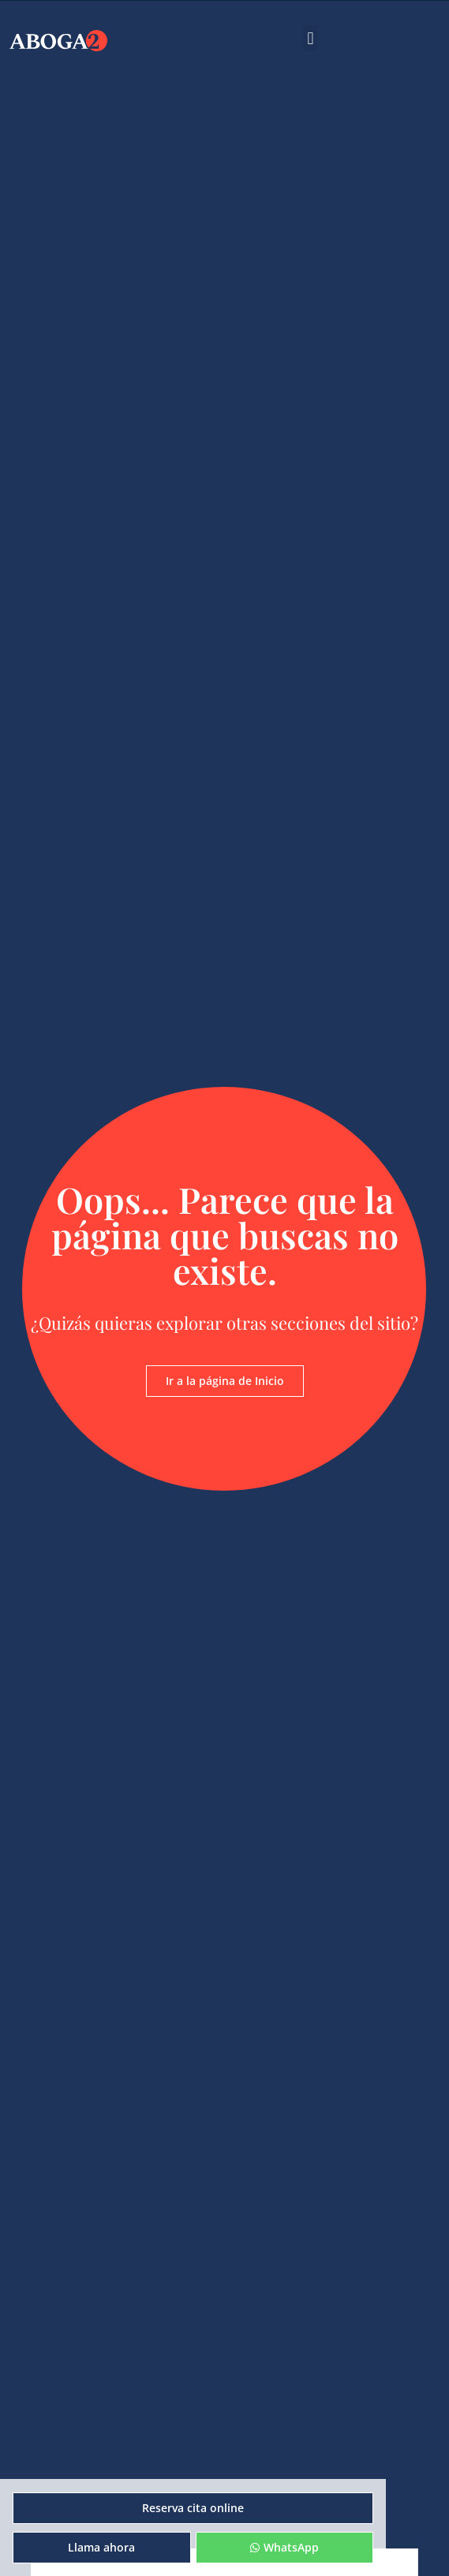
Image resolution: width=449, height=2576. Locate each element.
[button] (310, 38)
